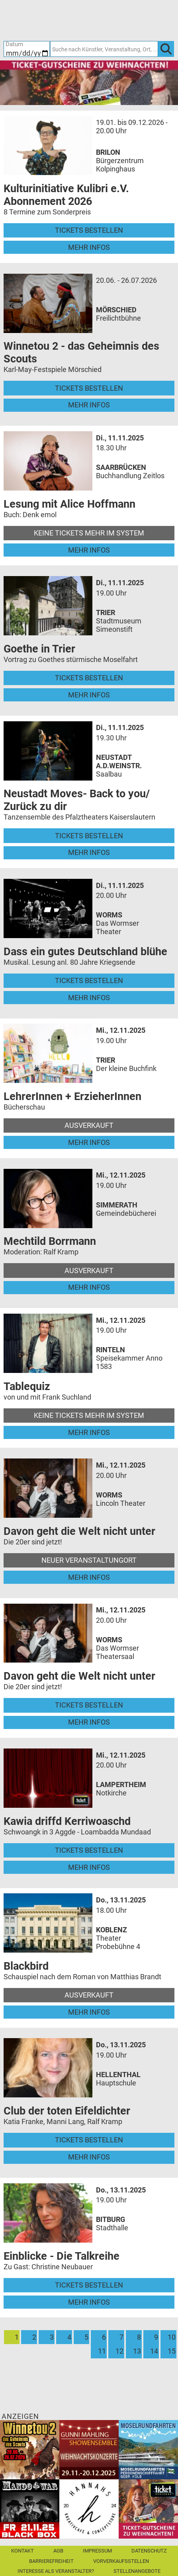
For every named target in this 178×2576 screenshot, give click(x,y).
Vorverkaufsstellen (121, 2561)
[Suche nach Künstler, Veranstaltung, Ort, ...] (104, 49)
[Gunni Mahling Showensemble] (89, 2449)
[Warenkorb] (130, 20)
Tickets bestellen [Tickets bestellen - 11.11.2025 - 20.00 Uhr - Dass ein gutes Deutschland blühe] (89, 980)
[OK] (166, 49)
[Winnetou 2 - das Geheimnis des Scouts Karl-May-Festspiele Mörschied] (29, 2449)
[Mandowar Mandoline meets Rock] (29, 2508)
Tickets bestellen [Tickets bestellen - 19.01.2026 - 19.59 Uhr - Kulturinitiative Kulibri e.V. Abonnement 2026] (89, 230)
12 (119, 2351)
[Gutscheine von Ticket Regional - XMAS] (89, 82)
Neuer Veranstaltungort (89, 1560)
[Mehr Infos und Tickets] (48, 144)
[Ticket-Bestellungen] (84, 20)
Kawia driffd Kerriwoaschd (67, 1821)
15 (172, 2351)
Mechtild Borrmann (50, 1241)
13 (137, 2351)
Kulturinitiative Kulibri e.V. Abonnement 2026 (66, 195)
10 (172, 2337)
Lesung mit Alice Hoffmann (69, 504)
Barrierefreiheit (51, 2561)
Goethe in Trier (39, 649)
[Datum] (27, 49)
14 (154, 2351)
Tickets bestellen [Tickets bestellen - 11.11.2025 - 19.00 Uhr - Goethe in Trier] (89, 678)
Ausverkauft (89, 1125)
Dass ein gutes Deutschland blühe (85, 951)
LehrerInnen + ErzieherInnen (72, 1096)
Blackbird (26, 1966)
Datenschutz (149, 2551)
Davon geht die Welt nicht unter (79, 1531)
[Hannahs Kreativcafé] (89, 2508)
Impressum (97, 2551)
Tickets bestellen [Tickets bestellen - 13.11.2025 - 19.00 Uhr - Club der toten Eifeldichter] (89, 2140)
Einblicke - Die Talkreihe (61, 2256)
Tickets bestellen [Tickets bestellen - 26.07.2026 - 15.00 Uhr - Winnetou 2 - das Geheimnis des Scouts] (89, 388)
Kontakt (22, 2551)
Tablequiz (27, 1386)
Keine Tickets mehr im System (89, 533)
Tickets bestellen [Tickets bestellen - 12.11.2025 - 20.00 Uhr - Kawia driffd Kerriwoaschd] (89, 1850)
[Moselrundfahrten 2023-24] (148, 2449)
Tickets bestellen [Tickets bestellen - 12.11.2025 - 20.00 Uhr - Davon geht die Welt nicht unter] (89, 1705)
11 (102, 2351)
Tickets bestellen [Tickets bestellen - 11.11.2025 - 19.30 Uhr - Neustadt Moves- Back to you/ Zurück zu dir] (89, 835)
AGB (58, 2551)
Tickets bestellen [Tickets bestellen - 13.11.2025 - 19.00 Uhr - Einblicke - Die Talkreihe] (89, 2285)
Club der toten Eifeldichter (67, 2111)
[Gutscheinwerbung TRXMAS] (148, 2508)
